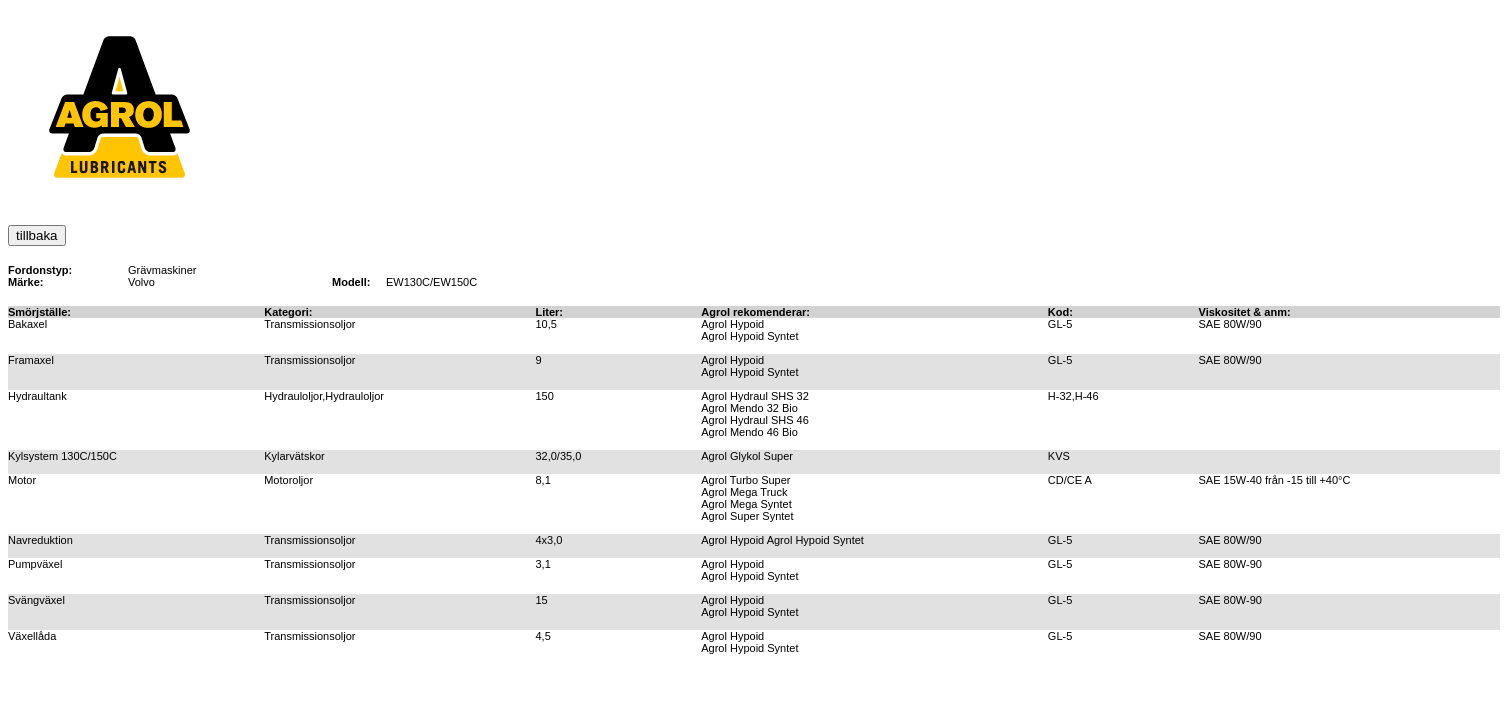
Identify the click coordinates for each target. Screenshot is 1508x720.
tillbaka (37, 235)
